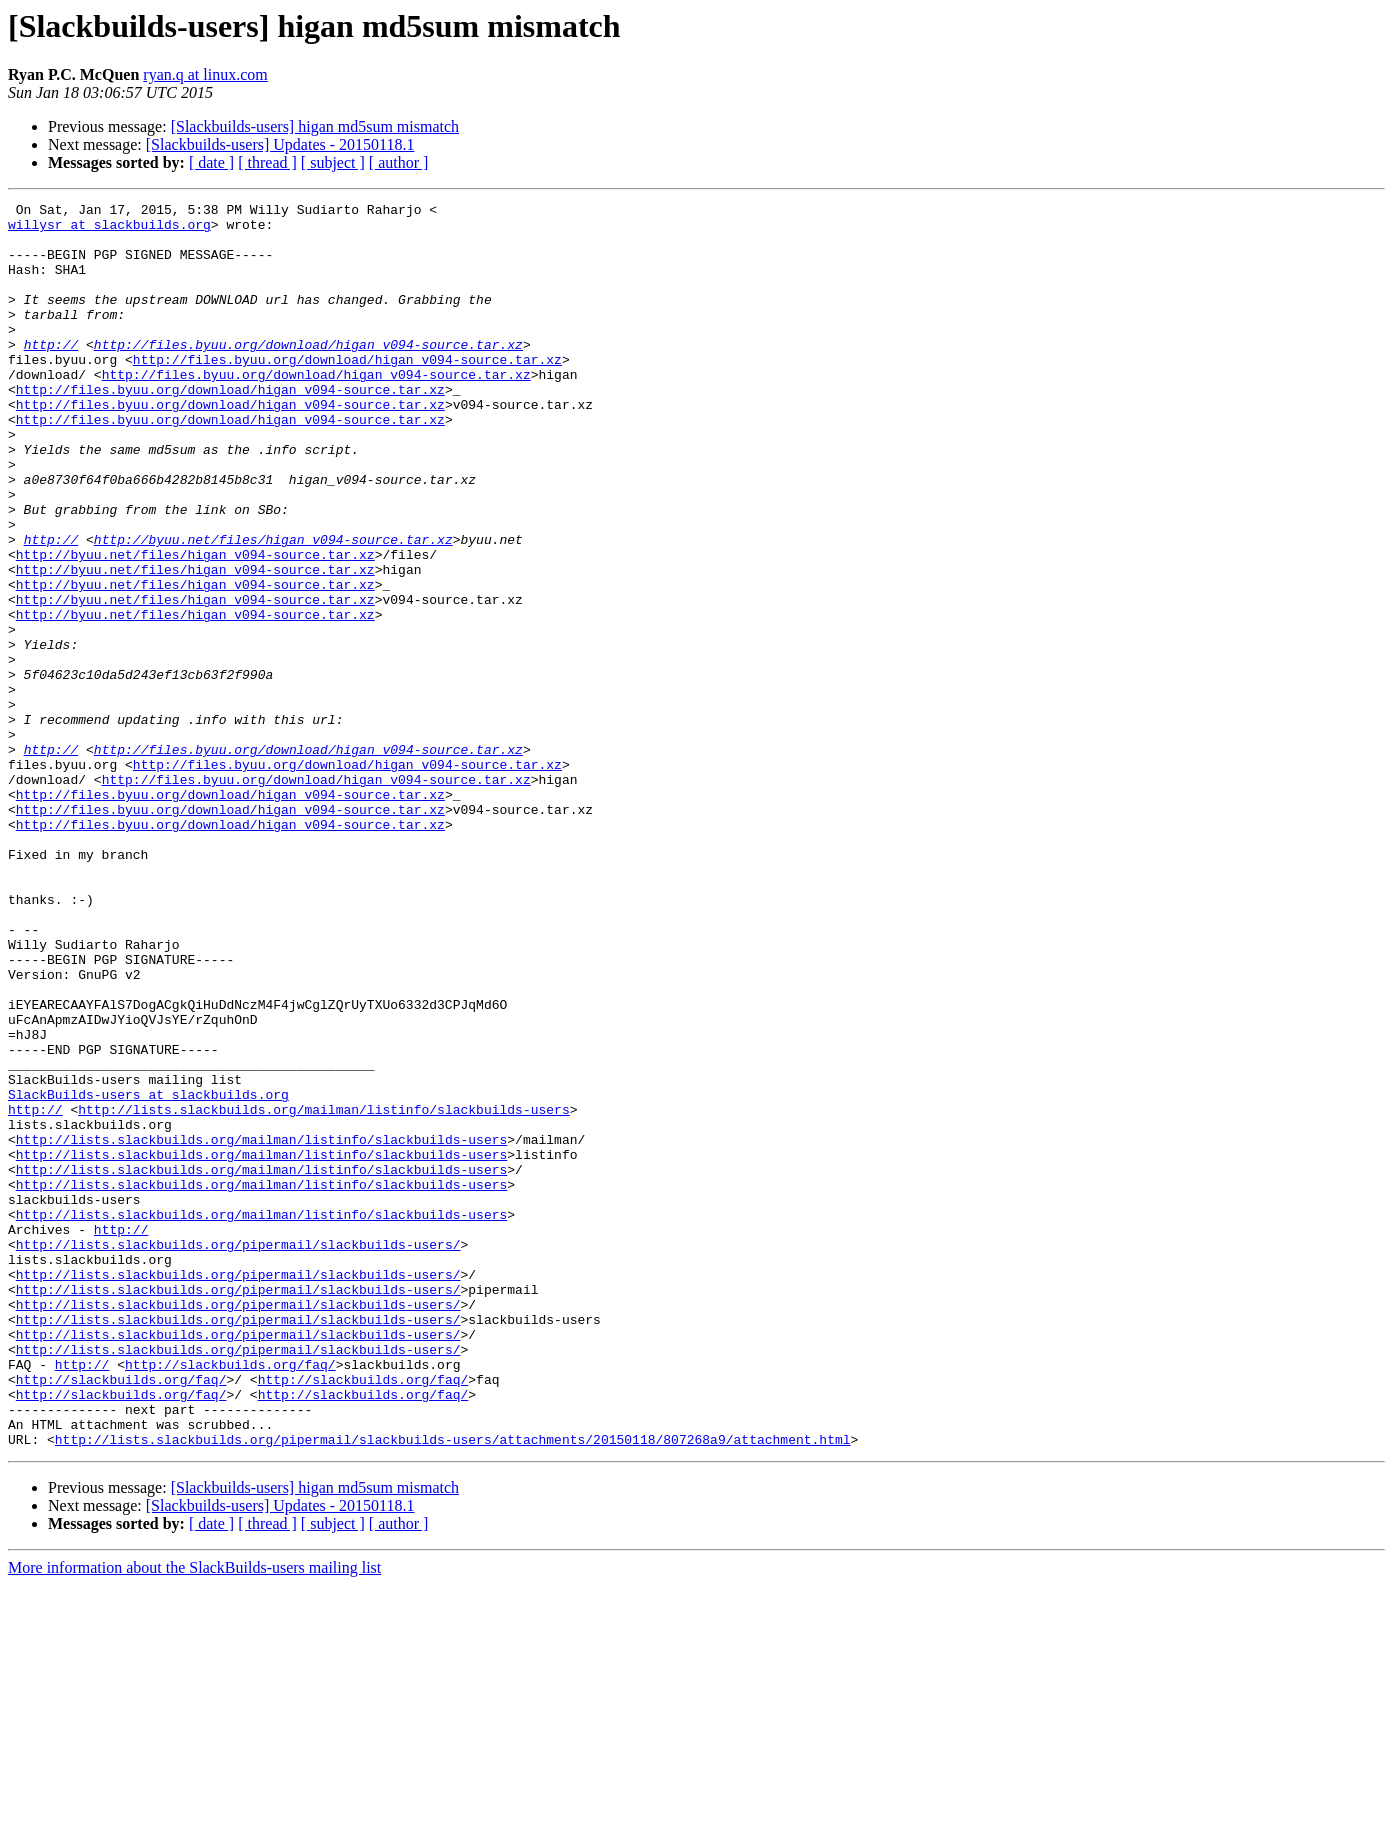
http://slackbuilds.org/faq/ (230, 1598)
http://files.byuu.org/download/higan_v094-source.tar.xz (308, 374)
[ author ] (399, 162)
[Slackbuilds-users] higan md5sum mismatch (315, 126)
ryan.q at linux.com (205, 74)
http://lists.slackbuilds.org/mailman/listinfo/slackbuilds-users (323, 1292)
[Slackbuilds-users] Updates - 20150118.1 (280, 144)
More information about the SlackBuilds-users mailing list (194, 1816)
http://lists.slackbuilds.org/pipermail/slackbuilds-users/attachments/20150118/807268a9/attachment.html (453, 1688)
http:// (51, 374)
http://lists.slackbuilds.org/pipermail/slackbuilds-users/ (238, 1454)
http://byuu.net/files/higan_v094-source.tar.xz (273, 608)
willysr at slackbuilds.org (109, 230)
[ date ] (211, 162)
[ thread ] (267, 162)
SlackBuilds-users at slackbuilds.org (148, 1274)
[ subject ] (333, 162)
